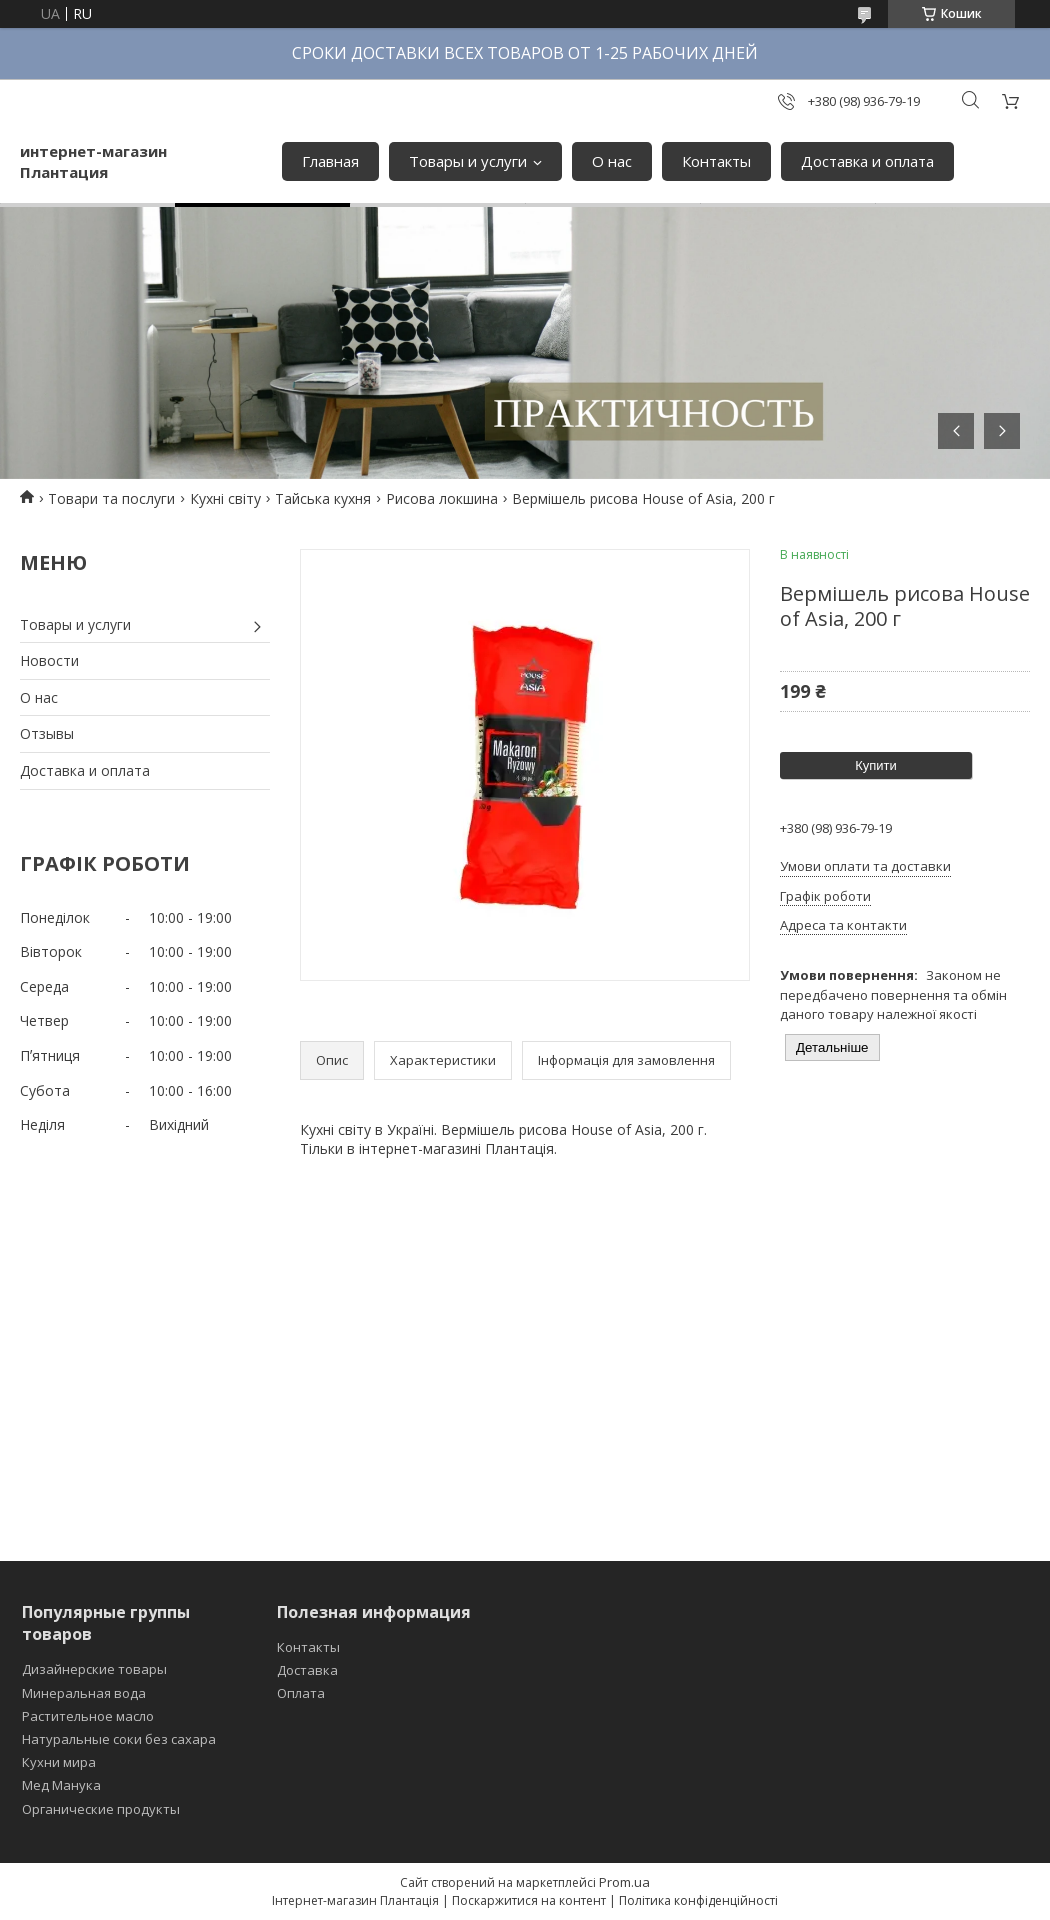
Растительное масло (88, 1716)
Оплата (301, 1693)
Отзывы (47, 733)
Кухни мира (59, 1762)
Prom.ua (624, 1882)
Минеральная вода (84, 1693)
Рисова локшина (442, 498)
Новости (49, 660)
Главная (330, 161)
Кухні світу (225, 498)
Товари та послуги (111, 498)
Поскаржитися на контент (529, 1900)
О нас (612, 161)
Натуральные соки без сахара (119, 1739)
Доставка (307, 1670)
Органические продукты (101, 1809)
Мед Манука (61, 1785)
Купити (876, 765)
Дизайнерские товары (94, 1669)
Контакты (716, 161)
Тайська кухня (323, 498)
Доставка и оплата (867, 161)
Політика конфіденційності (698, 1900)
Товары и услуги (468, 161)
